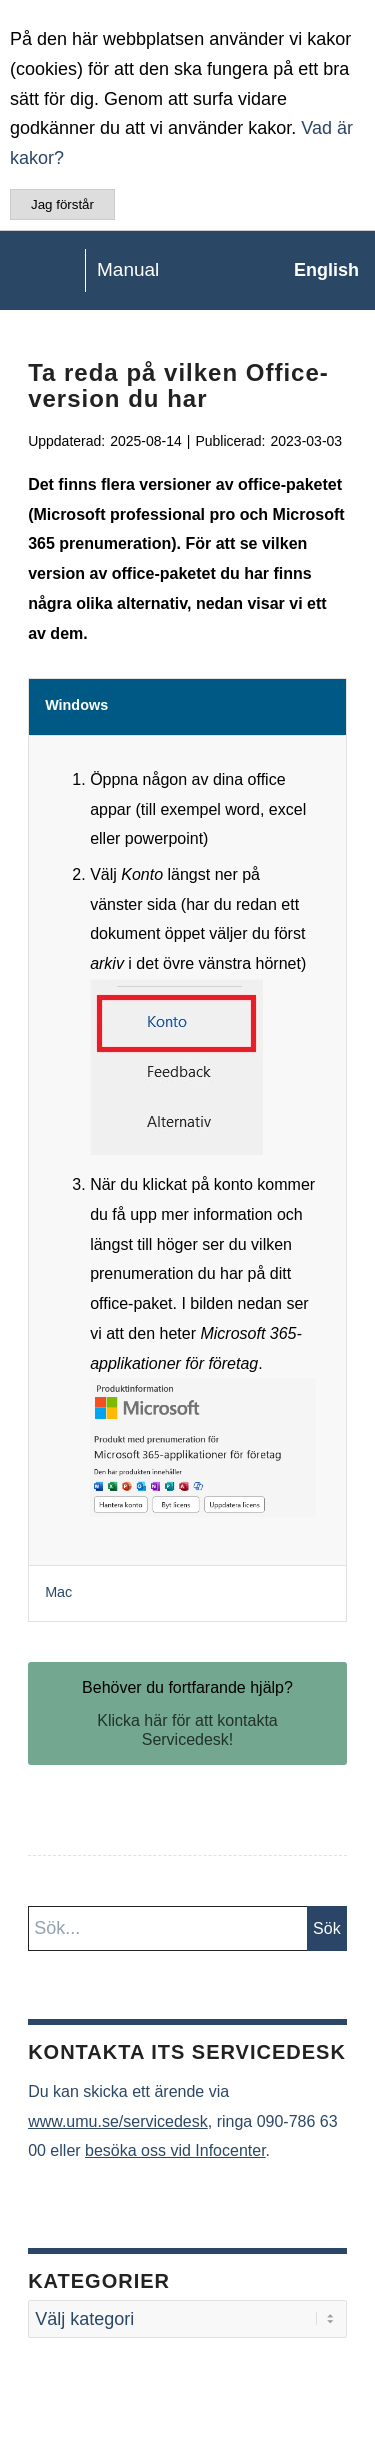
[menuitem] (316, 270)
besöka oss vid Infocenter (175, 2150)
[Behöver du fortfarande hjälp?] (187, 1713)
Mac (58, 1592)
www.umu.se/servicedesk (118, 2121)
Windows (76, 705)
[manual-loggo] (150, 270)
